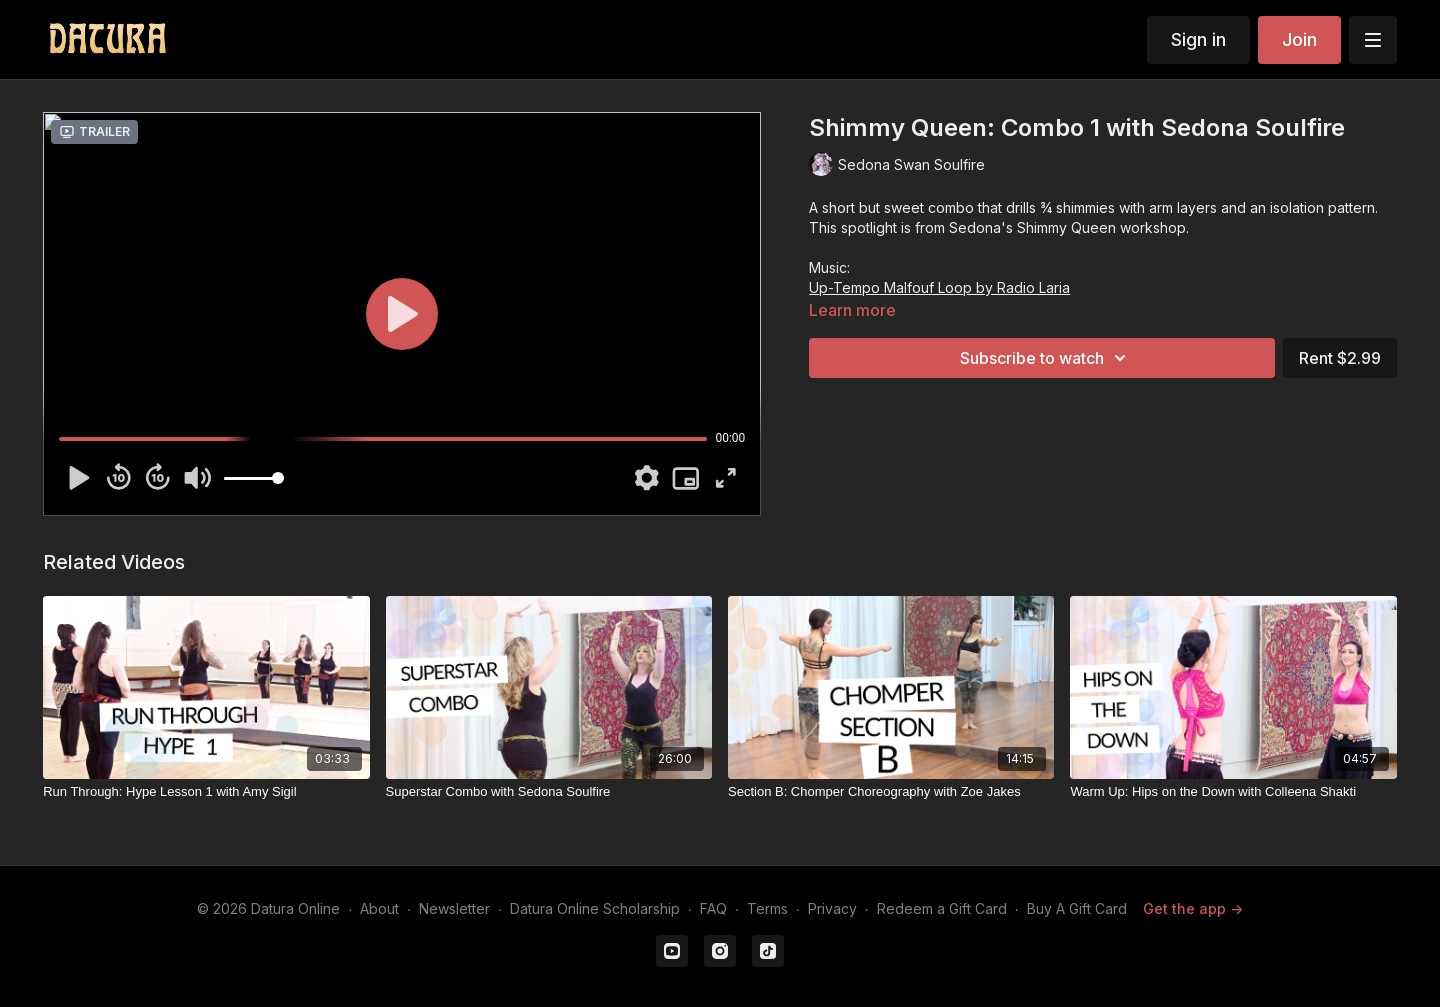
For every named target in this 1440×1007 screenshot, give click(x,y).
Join (1299, 39)
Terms (767, 908)
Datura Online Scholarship (595, 908)
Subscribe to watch (1046, 358)
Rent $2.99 (1340, 358)
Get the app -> (1193, 908)
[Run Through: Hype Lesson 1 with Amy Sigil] (206, 792)
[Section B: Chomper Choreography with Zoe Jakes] (891, 792)
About (379, 908)
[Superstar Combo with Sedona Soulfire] (549, 792)
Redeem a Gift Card (942, 908)
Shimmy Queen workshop (1101, 227)
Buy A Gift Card (1077, 908)
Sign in (1198, 39)
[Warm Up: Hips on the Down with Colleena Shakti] (1233, 792)
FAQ (713, 908)
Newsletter (454, 908)
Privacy (832, 908)
